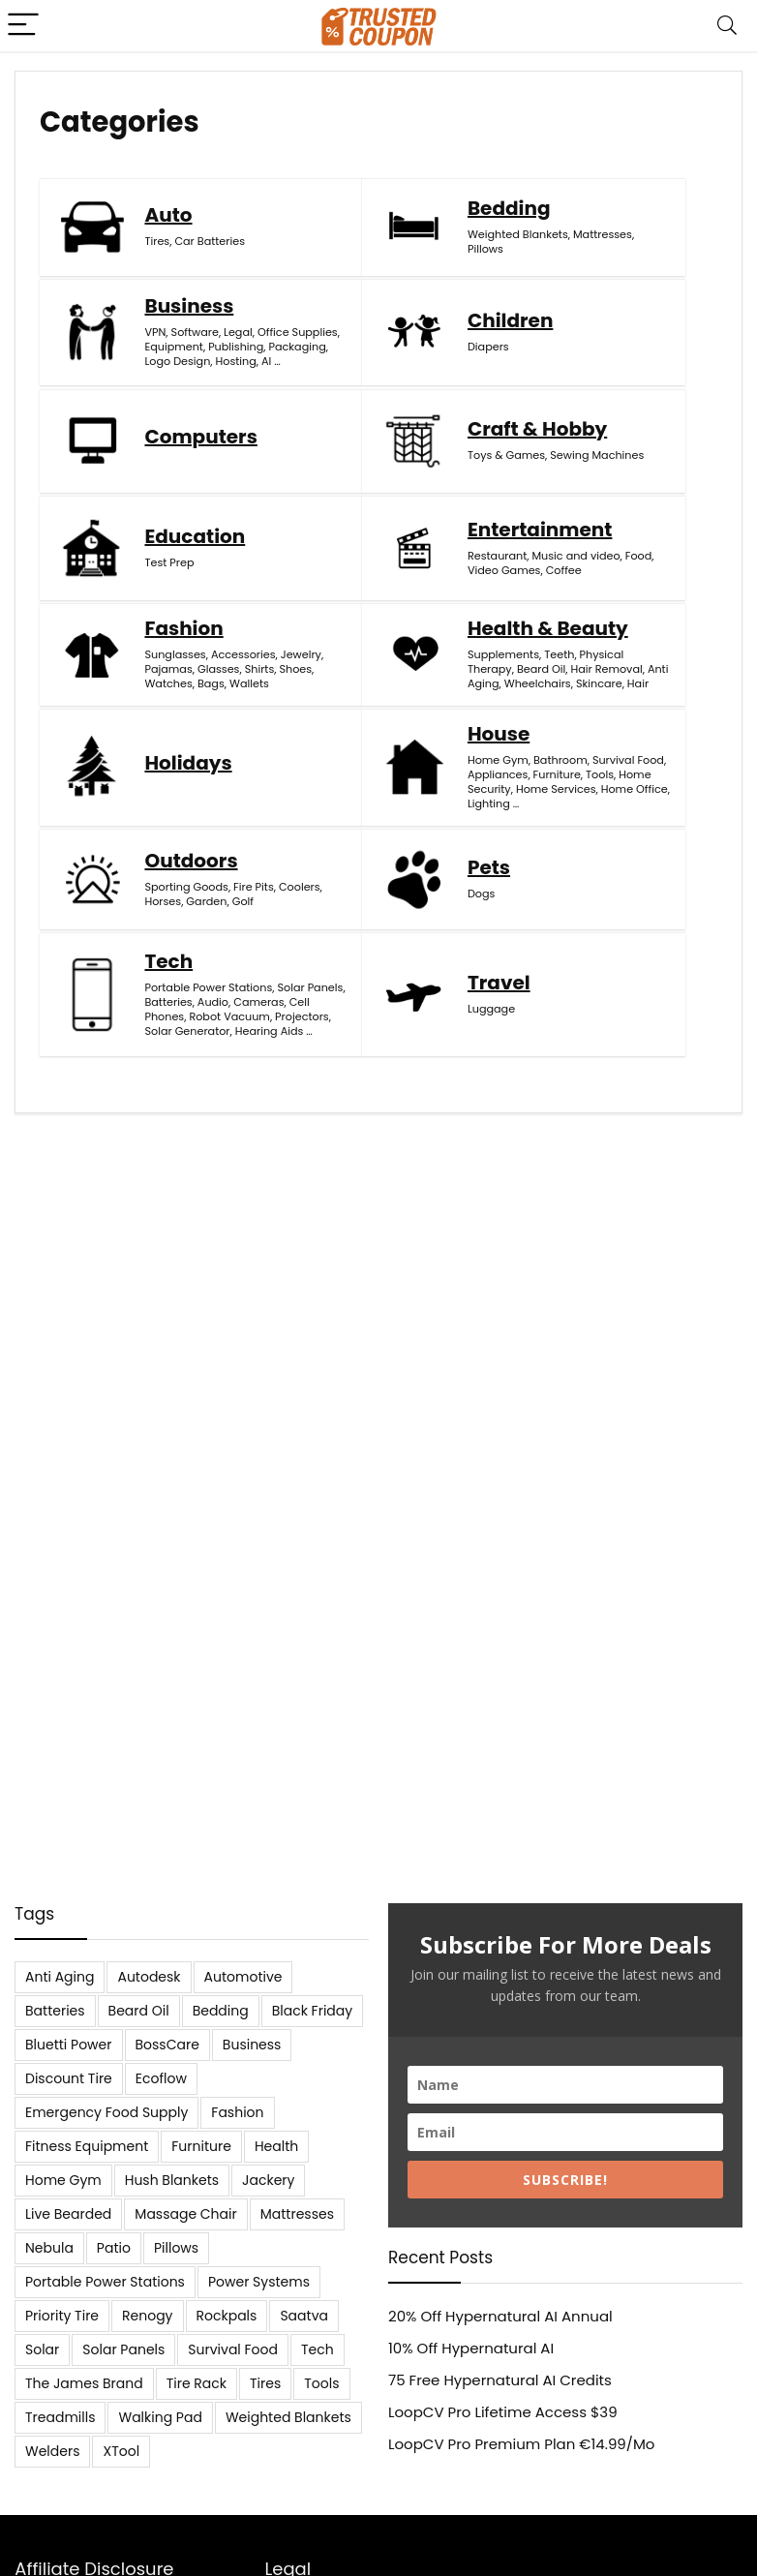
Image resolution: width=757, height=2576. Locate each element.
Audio (606, 882)
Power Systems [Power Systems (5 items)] (259, 2281)
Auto (168, 254)
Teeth (159, 692)
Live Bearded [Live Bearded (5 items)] (68, 2214)
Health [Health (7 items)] (276, 2146)
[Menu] (23, 25)
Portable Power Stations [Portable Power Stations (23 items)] (105, 2281)
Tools (658, 704)
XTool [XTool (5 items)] (121, 2451)
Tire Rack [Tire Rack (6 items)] (197, 2383)
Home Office (624, 748)
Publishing (619, 287)
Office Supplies (624, 251)
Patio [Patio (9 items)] (114, 2248)
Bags (605, 584)
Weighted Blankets (418, 273)
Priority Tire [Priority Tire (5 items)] (62, 2315)
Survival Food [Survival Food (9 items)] (233, 2349)
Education (194, 522)
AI (684, 316)
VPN (602, 229)
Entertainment (410, 500)
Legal (606, 244)
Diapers (165, 422)
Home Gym (621, 661)
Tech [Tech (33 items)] (317, 2349)
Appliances (653, 690)
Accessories (623, 526)
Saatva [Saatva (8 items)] (304, 2315)
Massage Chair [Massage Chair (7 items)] (185, 2214)
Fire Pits (164, 889)
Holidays (411, 693)
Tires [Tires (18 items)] (265, 2383)
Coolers (210, 889)
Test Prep (169, 549)
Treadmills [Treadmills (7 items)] (60, 2417)
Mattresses (397, 287)
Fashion (630, 486)
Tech (615, 812)
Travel (175, 1007)
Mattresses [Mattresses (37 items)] (297, 2214)
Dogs (381, 896)
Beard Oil (218, 706)
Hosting (653, 316)
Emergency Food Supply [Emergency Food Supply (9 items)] (106, 2112)
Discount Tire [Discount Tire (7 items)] (68, 2078)
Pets (389, 870)
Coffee (383, 580)
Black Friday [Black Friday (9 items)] (312, 2010)
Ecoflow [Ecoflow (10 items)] (161, 2078)
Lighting (612, 763)
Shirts (654, 555)
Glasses (612, 555)
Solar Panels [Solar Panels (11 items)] (123, 2349)
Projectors (618, 925)
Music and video (413, 544)
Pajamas (660, 541)
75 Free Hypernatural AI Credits (500, 2380)
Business (636, 203)
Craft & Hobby (626, 388)
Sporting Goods (185, 875)
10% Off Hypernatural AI (471, 2348)
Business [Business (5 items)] (252, 2044)
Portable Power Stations (632, 846)
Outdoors (190, 849)
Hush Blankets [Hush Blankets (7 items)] (172, 2180)
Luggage (168, 1034)
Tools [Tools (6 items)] (321, 2383)
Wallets (643, 584)
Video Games (402, 565)
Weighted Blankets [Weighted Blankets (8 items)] (288, 2417)
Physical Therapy (184, 699)
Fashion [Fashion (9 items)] (237, 2112)
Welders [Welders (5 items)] (52, 2451)
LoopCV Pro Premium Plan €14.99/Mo (521, 2444)
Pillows (450, 287)
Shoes (607, 570)
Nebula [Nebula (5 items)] (49, 2248)
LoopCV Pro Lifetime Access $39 (503, 2412)
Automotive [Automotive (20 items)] (243, 1976)
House (622, 635)
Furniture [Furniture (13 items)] (201, 2146)
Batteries (656, 867)
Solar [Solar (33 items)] (42, 2349)
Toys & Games (630, 424)
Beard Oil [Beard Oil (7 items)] (138, 2010)
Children (186, 395)
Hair (206, 765)
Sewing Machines (638, 438)
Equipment (620, 273)
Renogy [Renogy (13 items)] (147, 2315)
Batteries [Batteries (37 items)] (55, 2010)
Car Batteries (209, 280)
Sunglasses (621, 512)
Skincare (167, 765)
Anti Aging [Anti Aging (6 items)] (59, 1976)
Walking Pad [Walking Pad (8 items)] (159, 2417)
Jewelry (611, 541)
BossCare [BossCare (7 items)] (167, 2044)
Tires (156, 280)
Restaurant (394, 536)
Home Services (631, 734)
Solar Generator (634, 933)
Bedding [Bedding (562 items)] (221, 2010)
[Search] (727, 25)
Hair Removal (180, 721)
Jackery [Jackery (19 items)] (268, 2180)
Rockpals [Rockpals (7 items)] (227, 2315)
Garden (206, 904)
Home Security (630, 719)
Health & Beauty (186, 642)
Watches (653, 570)
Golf (155, 918)
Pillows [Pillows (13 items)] (176, 2248)
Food (437, 551)
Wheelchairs (177, 750)
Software (641, 229)
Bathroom (618, 675)
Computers (416, 402)
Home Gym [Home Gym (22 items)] (63, 2180)
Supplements (180, 677)
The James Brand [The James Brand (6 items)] (84, 2383)
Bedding (409, 246)
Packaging (620, 302)
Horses (162, 904)
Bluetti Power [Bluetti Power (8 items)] (68, 2044)
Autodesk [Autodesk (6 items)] (148, 1976)
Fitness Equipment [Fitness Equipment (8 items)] (86, 2146)
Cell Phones (622, 896)
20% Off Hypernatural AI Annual (500, 2316)
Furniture (615, 704)
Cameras (652, 882)
